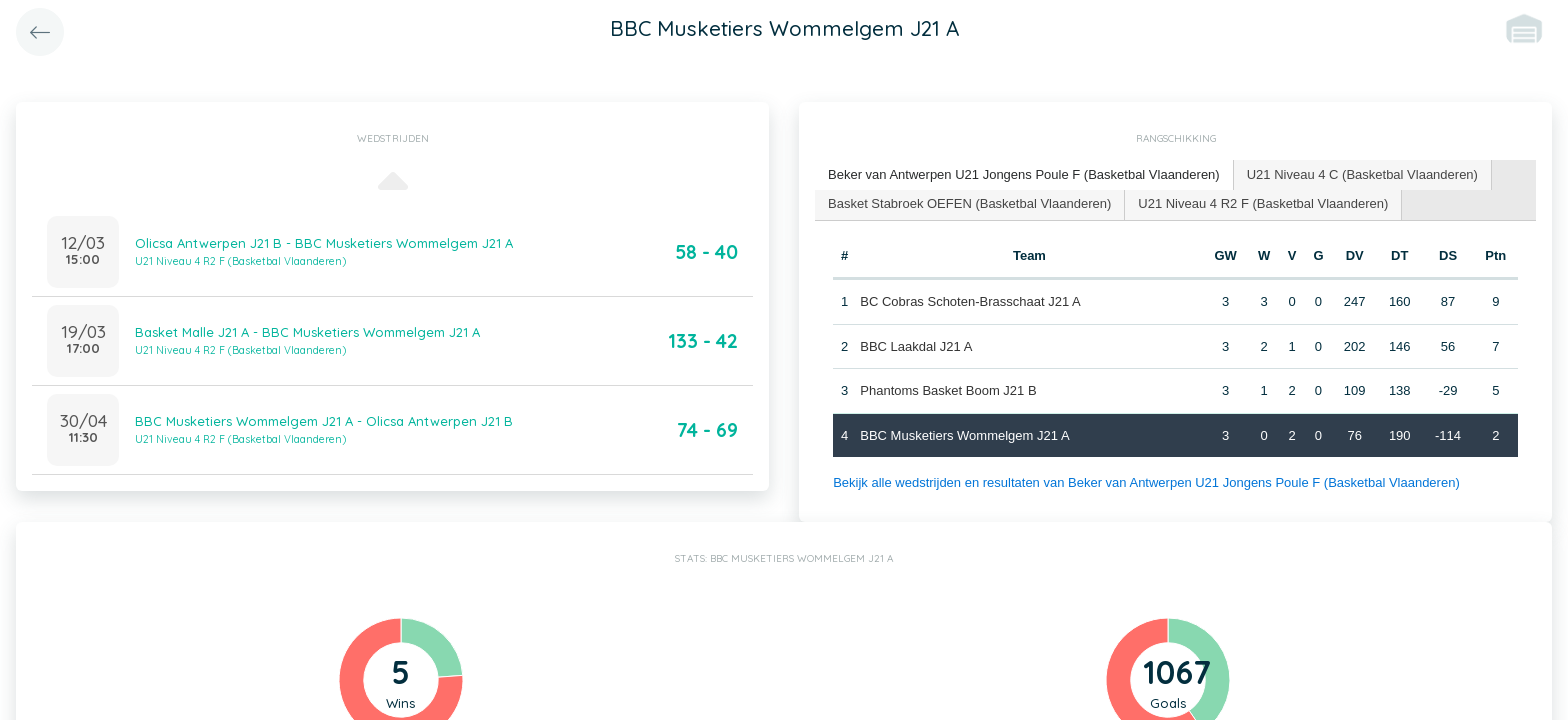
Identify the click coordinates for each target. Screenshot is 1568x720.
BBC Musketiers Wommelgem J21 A (964, 435)
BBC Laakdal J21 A (916, 346)
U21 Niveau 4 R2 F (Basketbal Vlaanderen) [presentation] (1263, 203)
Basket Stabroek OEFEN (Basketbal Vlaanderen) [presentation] (969, 203)
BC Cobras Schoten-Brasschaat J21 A (970, 301)
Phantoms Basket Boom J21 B (948, 390)
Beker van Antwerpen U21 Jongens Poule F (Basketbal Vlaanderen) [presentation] (1024, 174)
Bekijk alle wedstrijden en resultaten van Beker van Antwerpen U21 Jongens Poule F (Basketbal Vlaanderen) (1146, 482)
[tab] (1024, 175)
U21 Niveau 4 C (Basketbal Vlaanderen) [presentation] (1362, 174)
